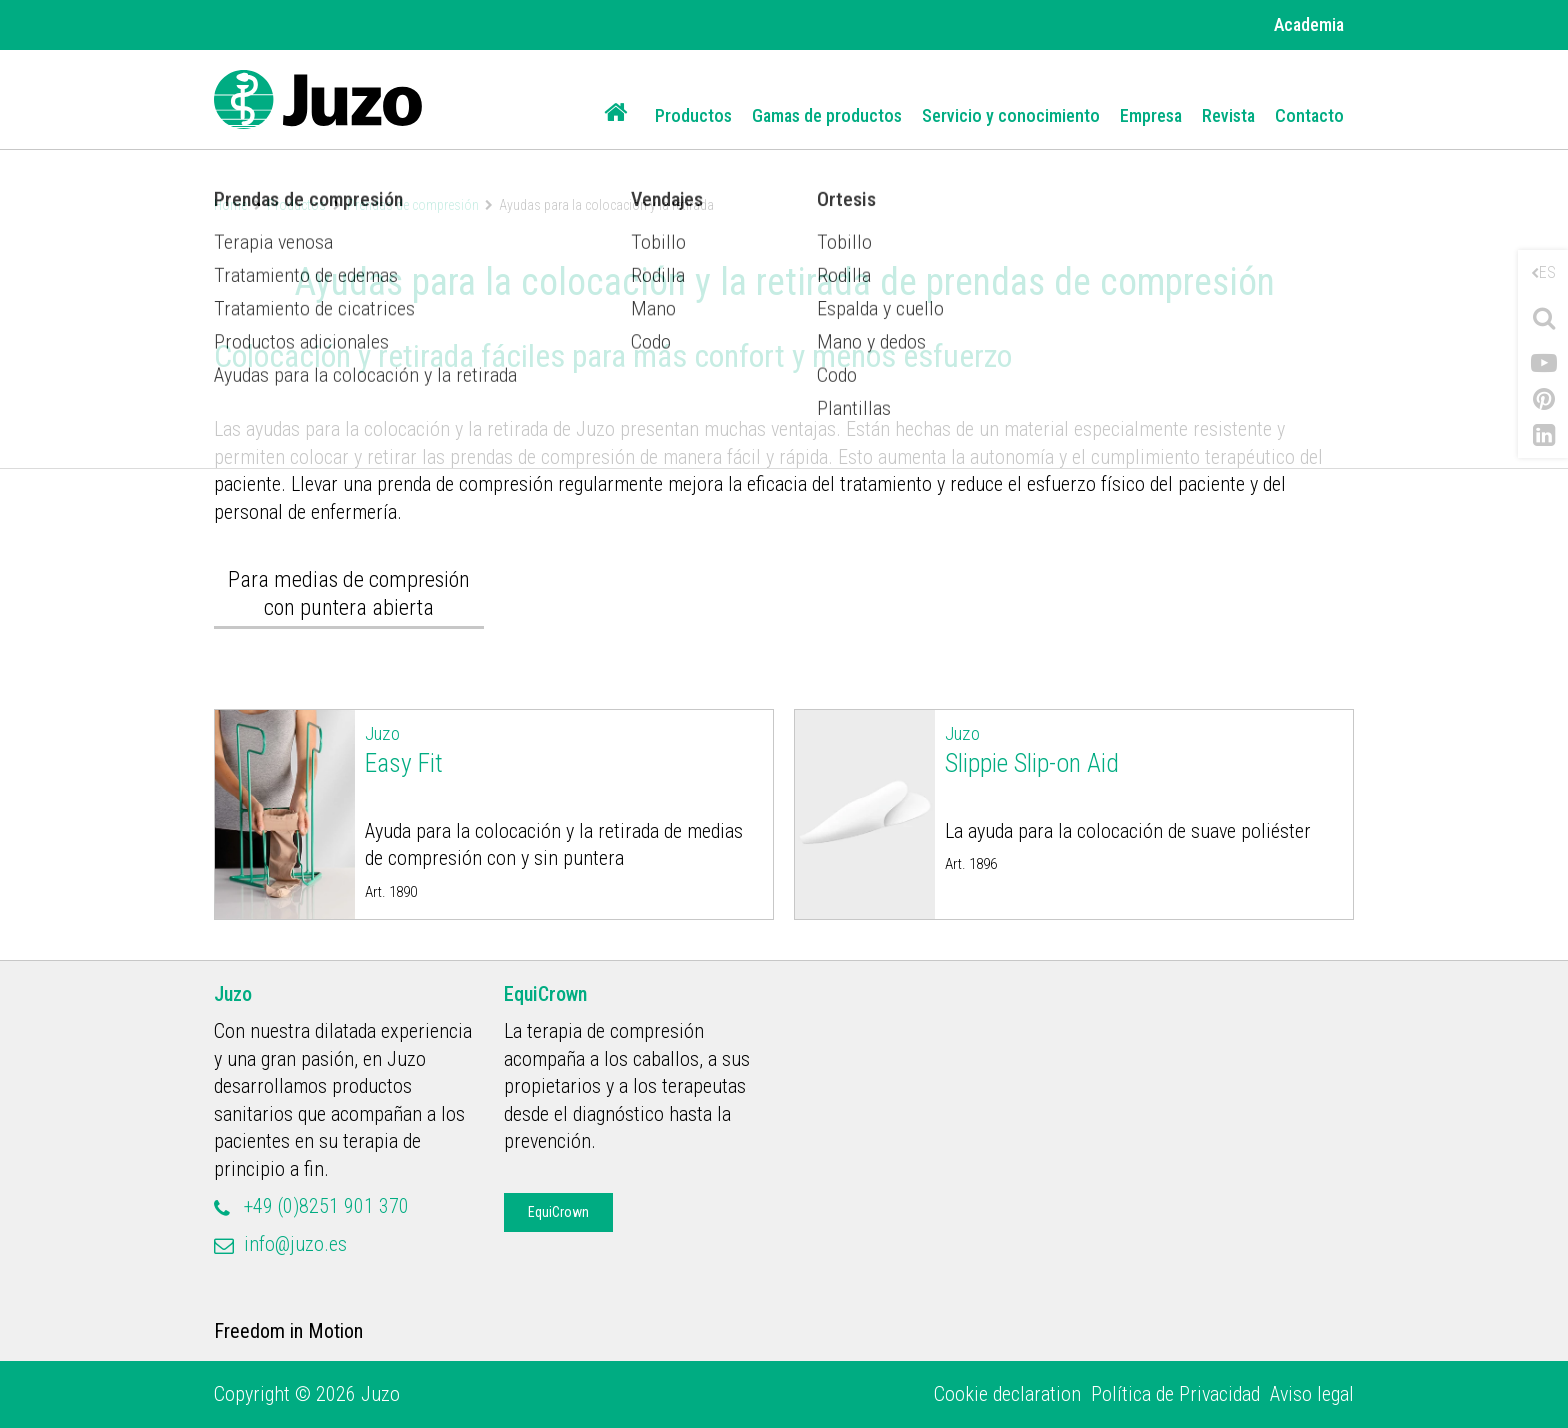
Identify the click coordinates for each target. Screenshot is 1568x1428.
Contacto (1309, 115)
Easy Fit (564, 749)
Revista (1228, 115)
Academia (1309, 24)
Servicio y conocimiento (1011, 115)
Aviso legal (1312, 1394)
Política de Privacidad (1175, 1394)
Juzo (233, 994)
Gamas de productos (827, 115)
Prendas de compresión (413, 205)
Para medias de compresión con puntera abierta (349, 593)
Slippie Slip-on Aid (1144, 749)
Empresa (1151, 115)
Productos (693, 115)
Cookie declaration (1007, 1394)
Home (230, 205)
